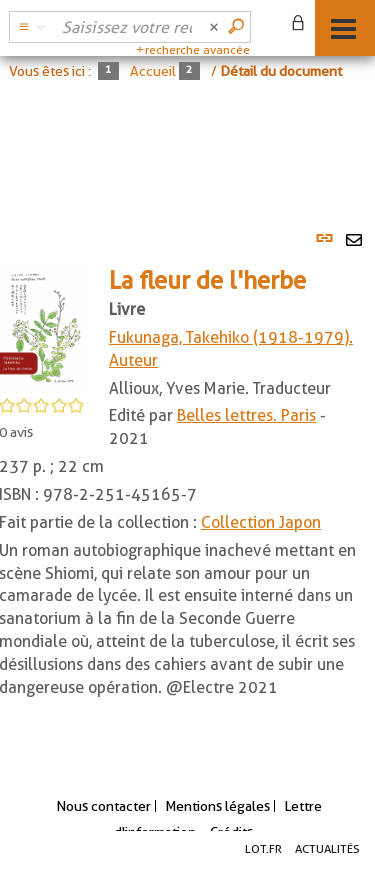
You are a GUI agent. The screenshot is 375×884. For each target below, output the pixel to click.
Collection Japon (261, 522)
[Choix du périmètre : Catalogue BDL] (30, 27)
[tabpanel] (187, 483)
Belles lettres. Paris (246, 415)
